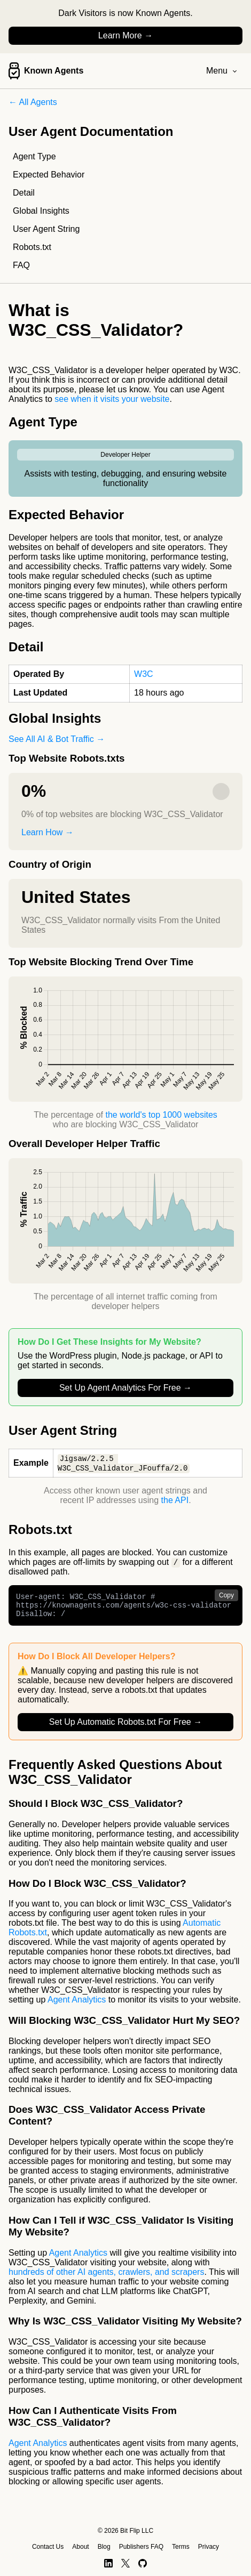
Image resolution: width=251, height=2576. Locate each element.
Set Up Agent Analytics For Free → (125, 1387)
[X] (125, 2563)
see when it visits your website (111, 398)
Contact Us (48, 2546)
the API (175, 1501)
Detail (24, 192)
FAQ (21, 265)
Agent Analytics (77, 2005)
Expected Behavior (48, 174)
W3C (143, 674)
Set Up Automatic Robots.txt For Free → (125, 1728)
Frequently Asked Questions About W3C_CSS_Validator (115, 1778)
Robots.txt (32, 247)
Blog (104, 2546)
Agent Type (34, 156)
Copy (226, 1597)
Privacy (208, 2546)
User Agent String (46, 228)
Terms (181, 2546)
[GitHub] (142, 2563)
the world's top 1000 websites (161, 1114)
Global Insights (41, 210)
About (80, 2546)
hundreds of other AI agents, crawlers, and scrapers (106, 2278)
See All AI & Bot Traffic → (57, 739)
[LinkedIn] (108, 2563)
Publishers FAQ (141, 2546)
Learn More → (125, 35)
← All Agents (33, 102)
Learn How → (47, 832)
